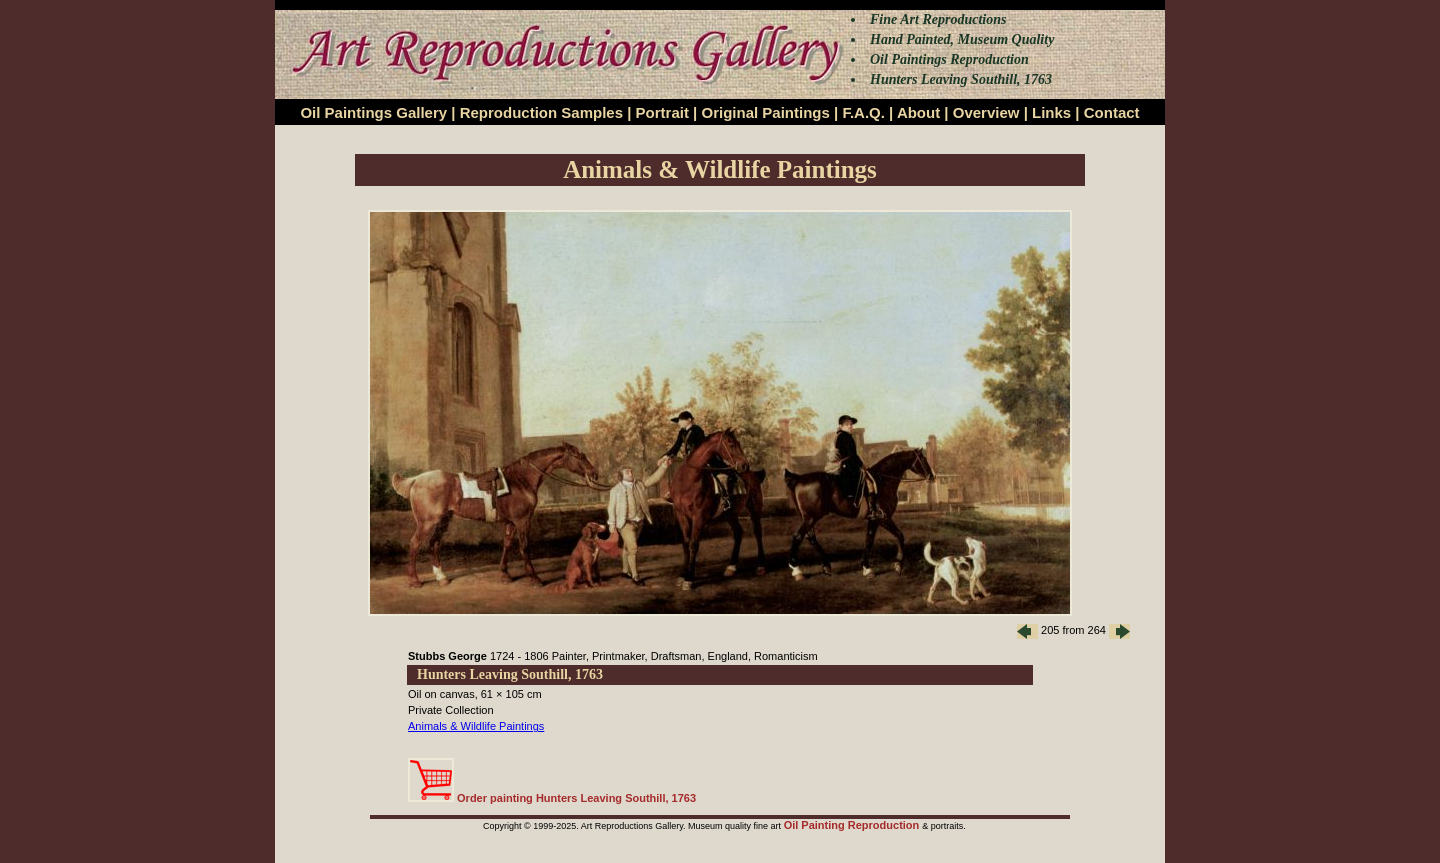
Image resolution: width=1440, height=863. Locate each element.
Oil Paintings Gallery (373, 112)
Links (1051, 112)
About (918, 112)
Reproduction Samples (541, 112)
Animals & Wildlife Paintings (476, 726)
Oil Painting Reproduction (853, 825)
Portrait (662, 112)
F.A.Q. (863, 112)
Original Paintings (765, 112)
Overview (986, 112)
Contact (1112, 112)
